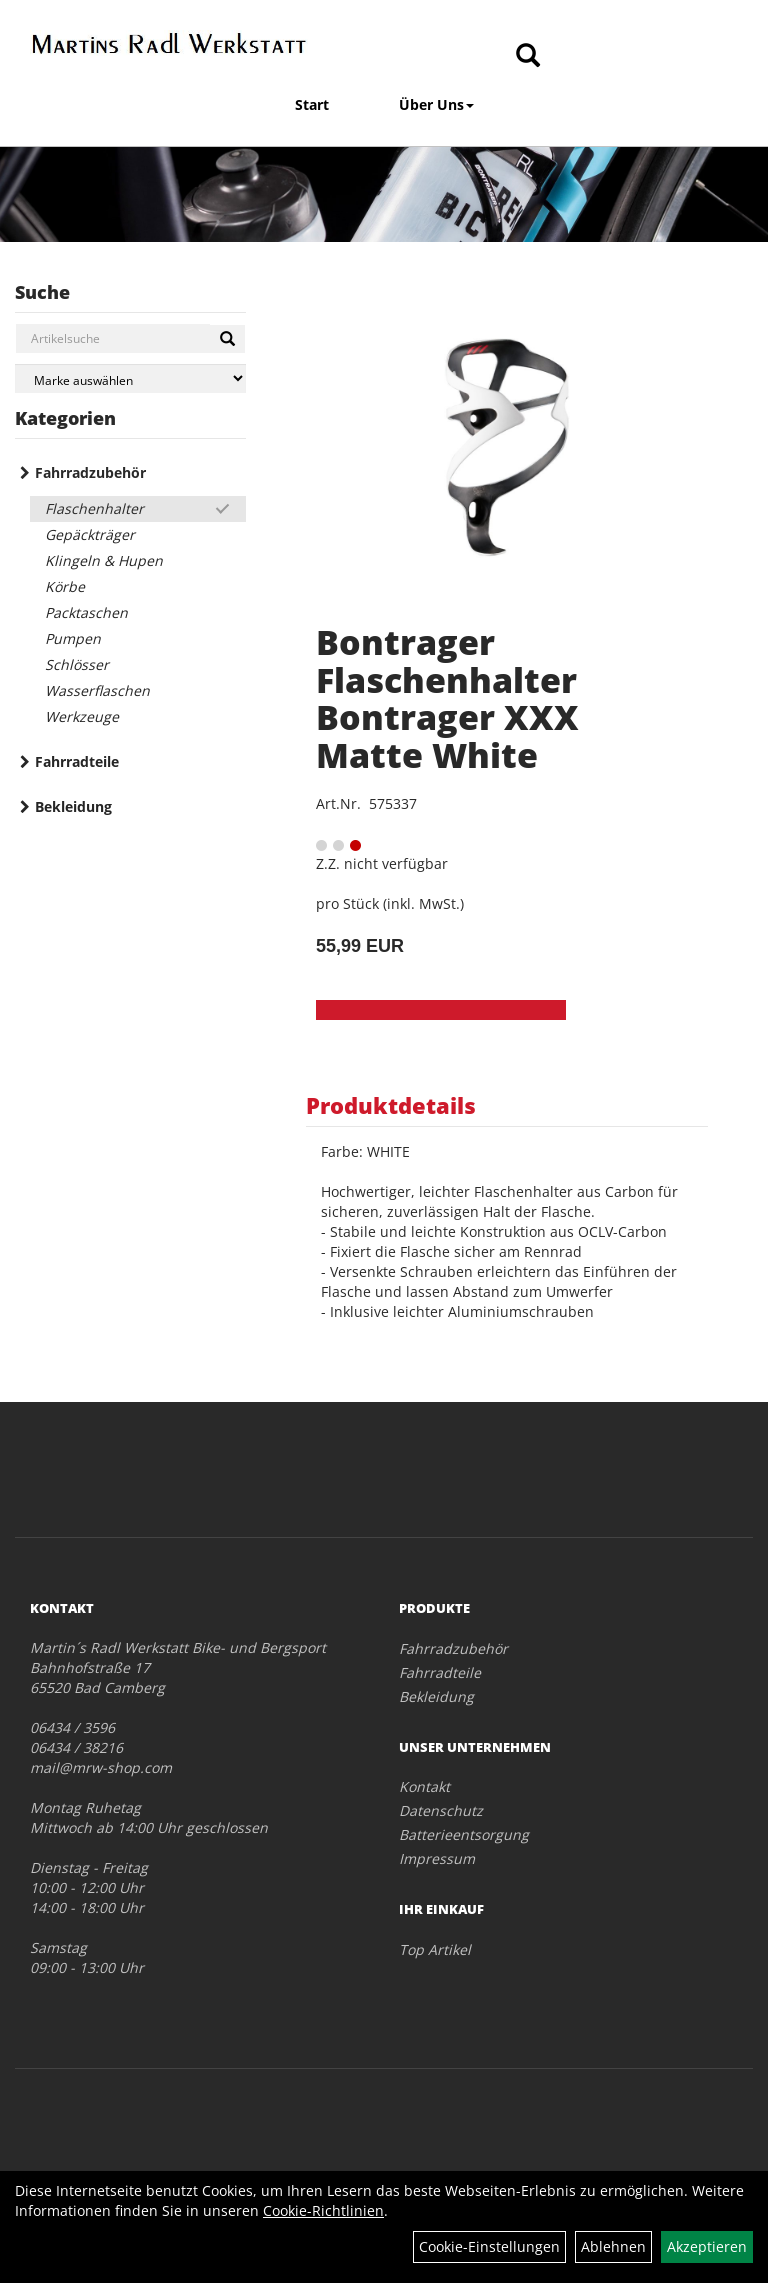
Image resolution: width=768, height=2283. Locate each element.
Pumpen (73, 638)
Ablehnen (613, 2246)
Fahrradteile (77, 761)
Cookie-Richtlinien (323, 2210)
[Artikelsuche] (528, 56)
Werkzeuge (82, 716)
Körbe (65, 586)
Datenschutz (441, 1810)
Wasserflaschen (97, 690)
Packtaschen (86, 612)
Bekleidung (73, 806)
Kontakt (424, 1786)
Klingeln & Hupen (104, 560)
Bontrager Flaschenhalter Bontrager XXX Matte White (447, 698)
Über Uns (436, 104)
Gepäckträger (90, 534)
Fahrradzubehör (90, 472)
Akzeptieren (707, 2246)
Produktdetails (391, 1105)
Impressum (437, 1858)
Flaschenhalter (94, 508)
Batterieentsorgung (464, 1834)
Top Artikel (435, 1949)
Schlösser (77, 664)
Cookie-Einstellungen (489, 2246)
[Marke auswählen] (130, 378)
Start (312, 104)
